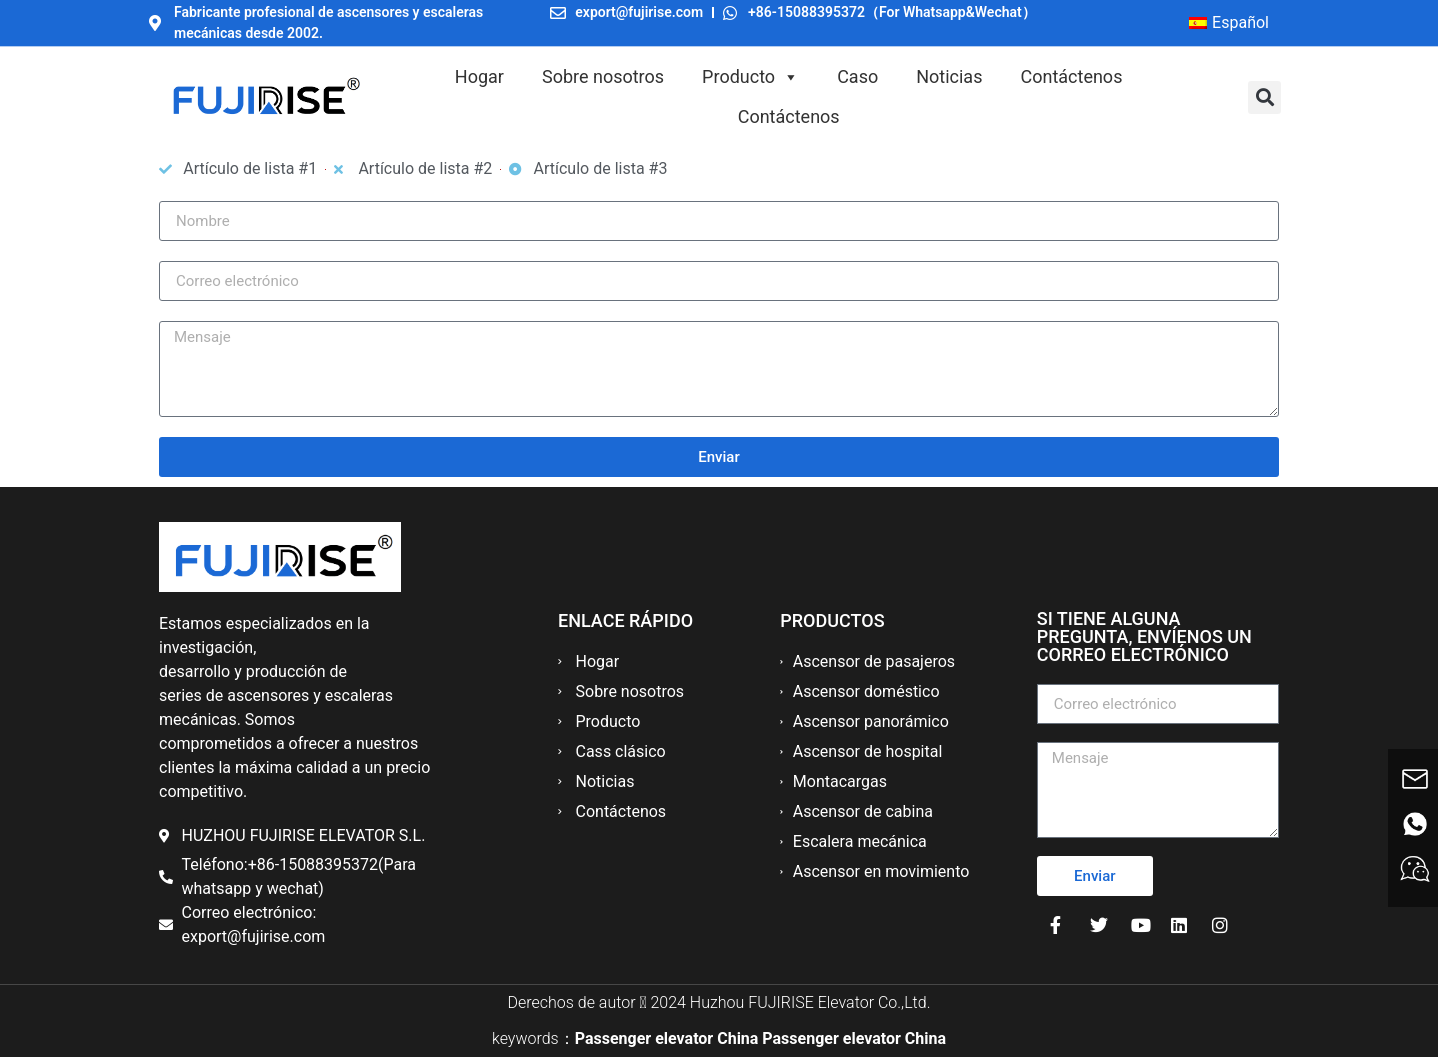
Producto (750, 77)
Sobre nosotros (603, 76)
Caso (857, 76)
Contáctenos (1071, 76)
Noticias (949, 76)
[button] (1264, 97)
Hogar (479, 76)
